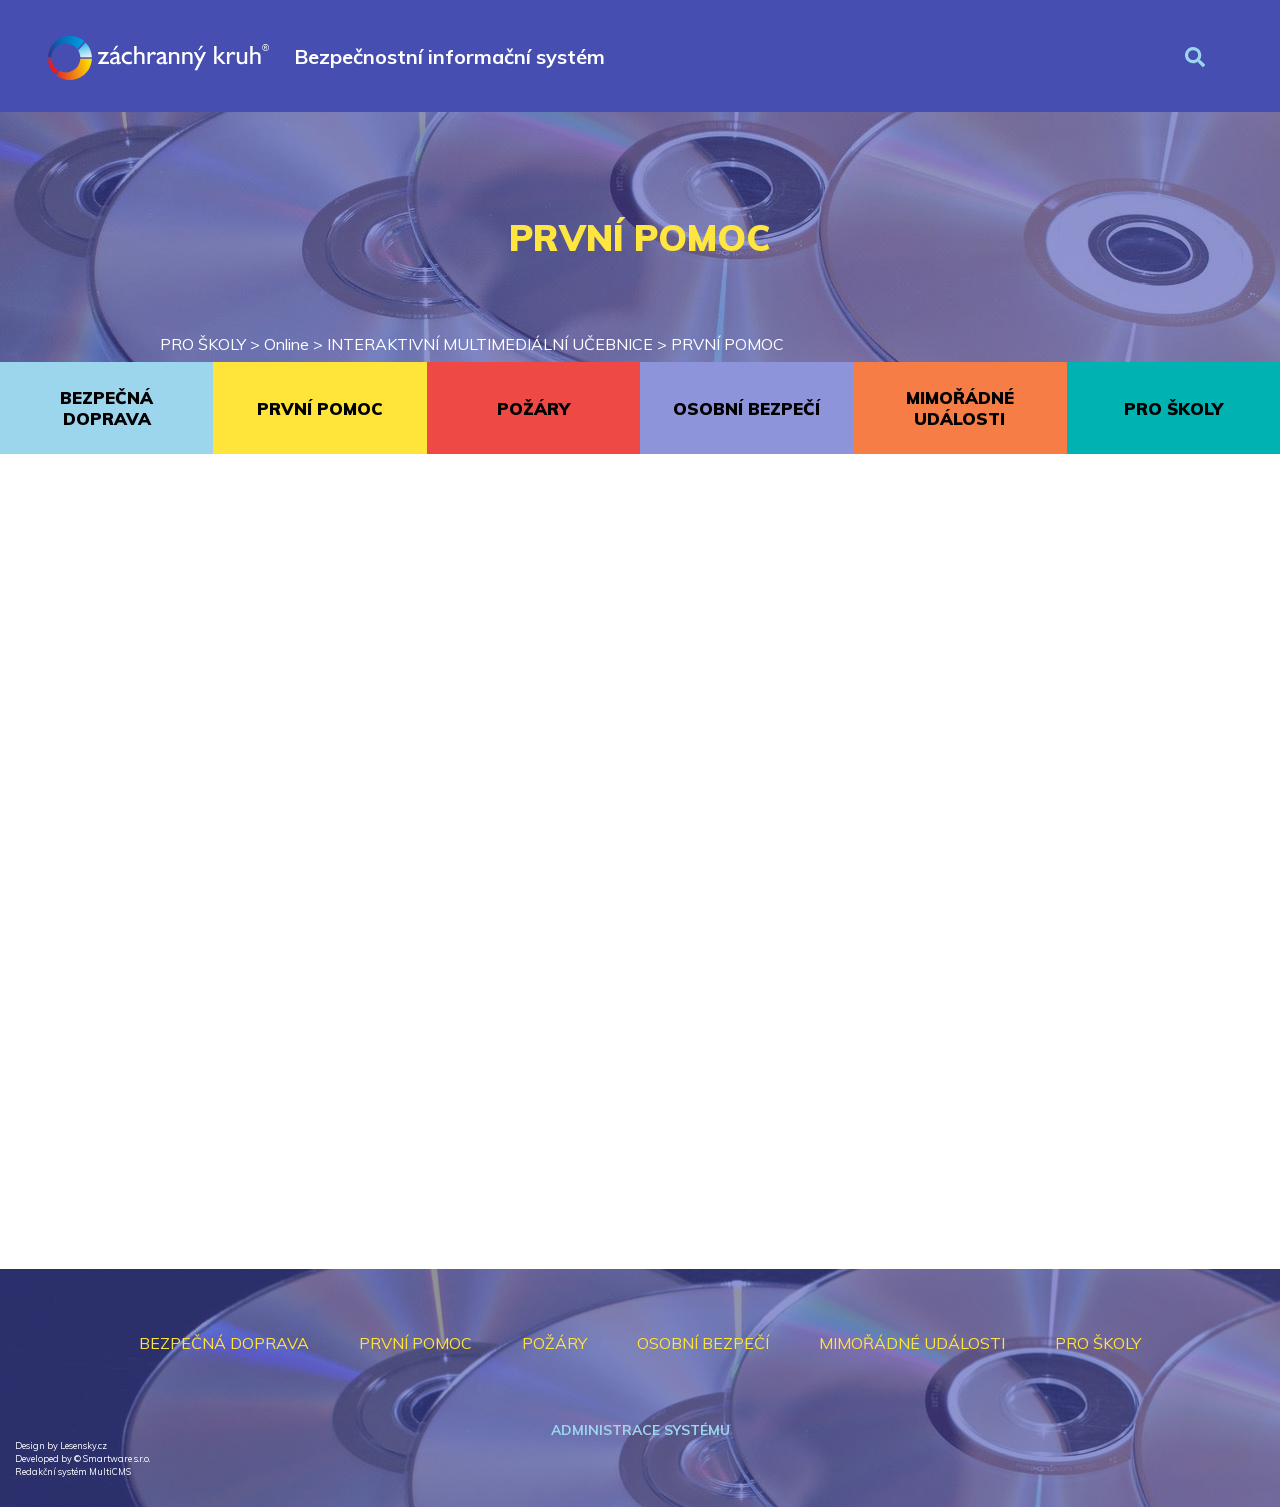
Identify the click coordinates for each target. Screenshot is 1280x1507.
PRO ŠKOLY (203, 344)
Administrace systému (640, 1430)
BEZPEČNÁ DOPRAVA (106, 408)
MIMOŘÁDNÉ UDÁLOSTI (960, 408)
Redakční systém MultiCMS (73, 1471)
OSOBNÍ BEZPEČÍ (746, 408)
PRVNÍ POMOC (727, 344)
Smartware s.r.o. (116, 1458)
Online (286, 344)
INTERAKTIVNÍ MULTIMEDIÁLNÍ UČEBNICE (490, 344)
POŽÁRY (533, 408)
